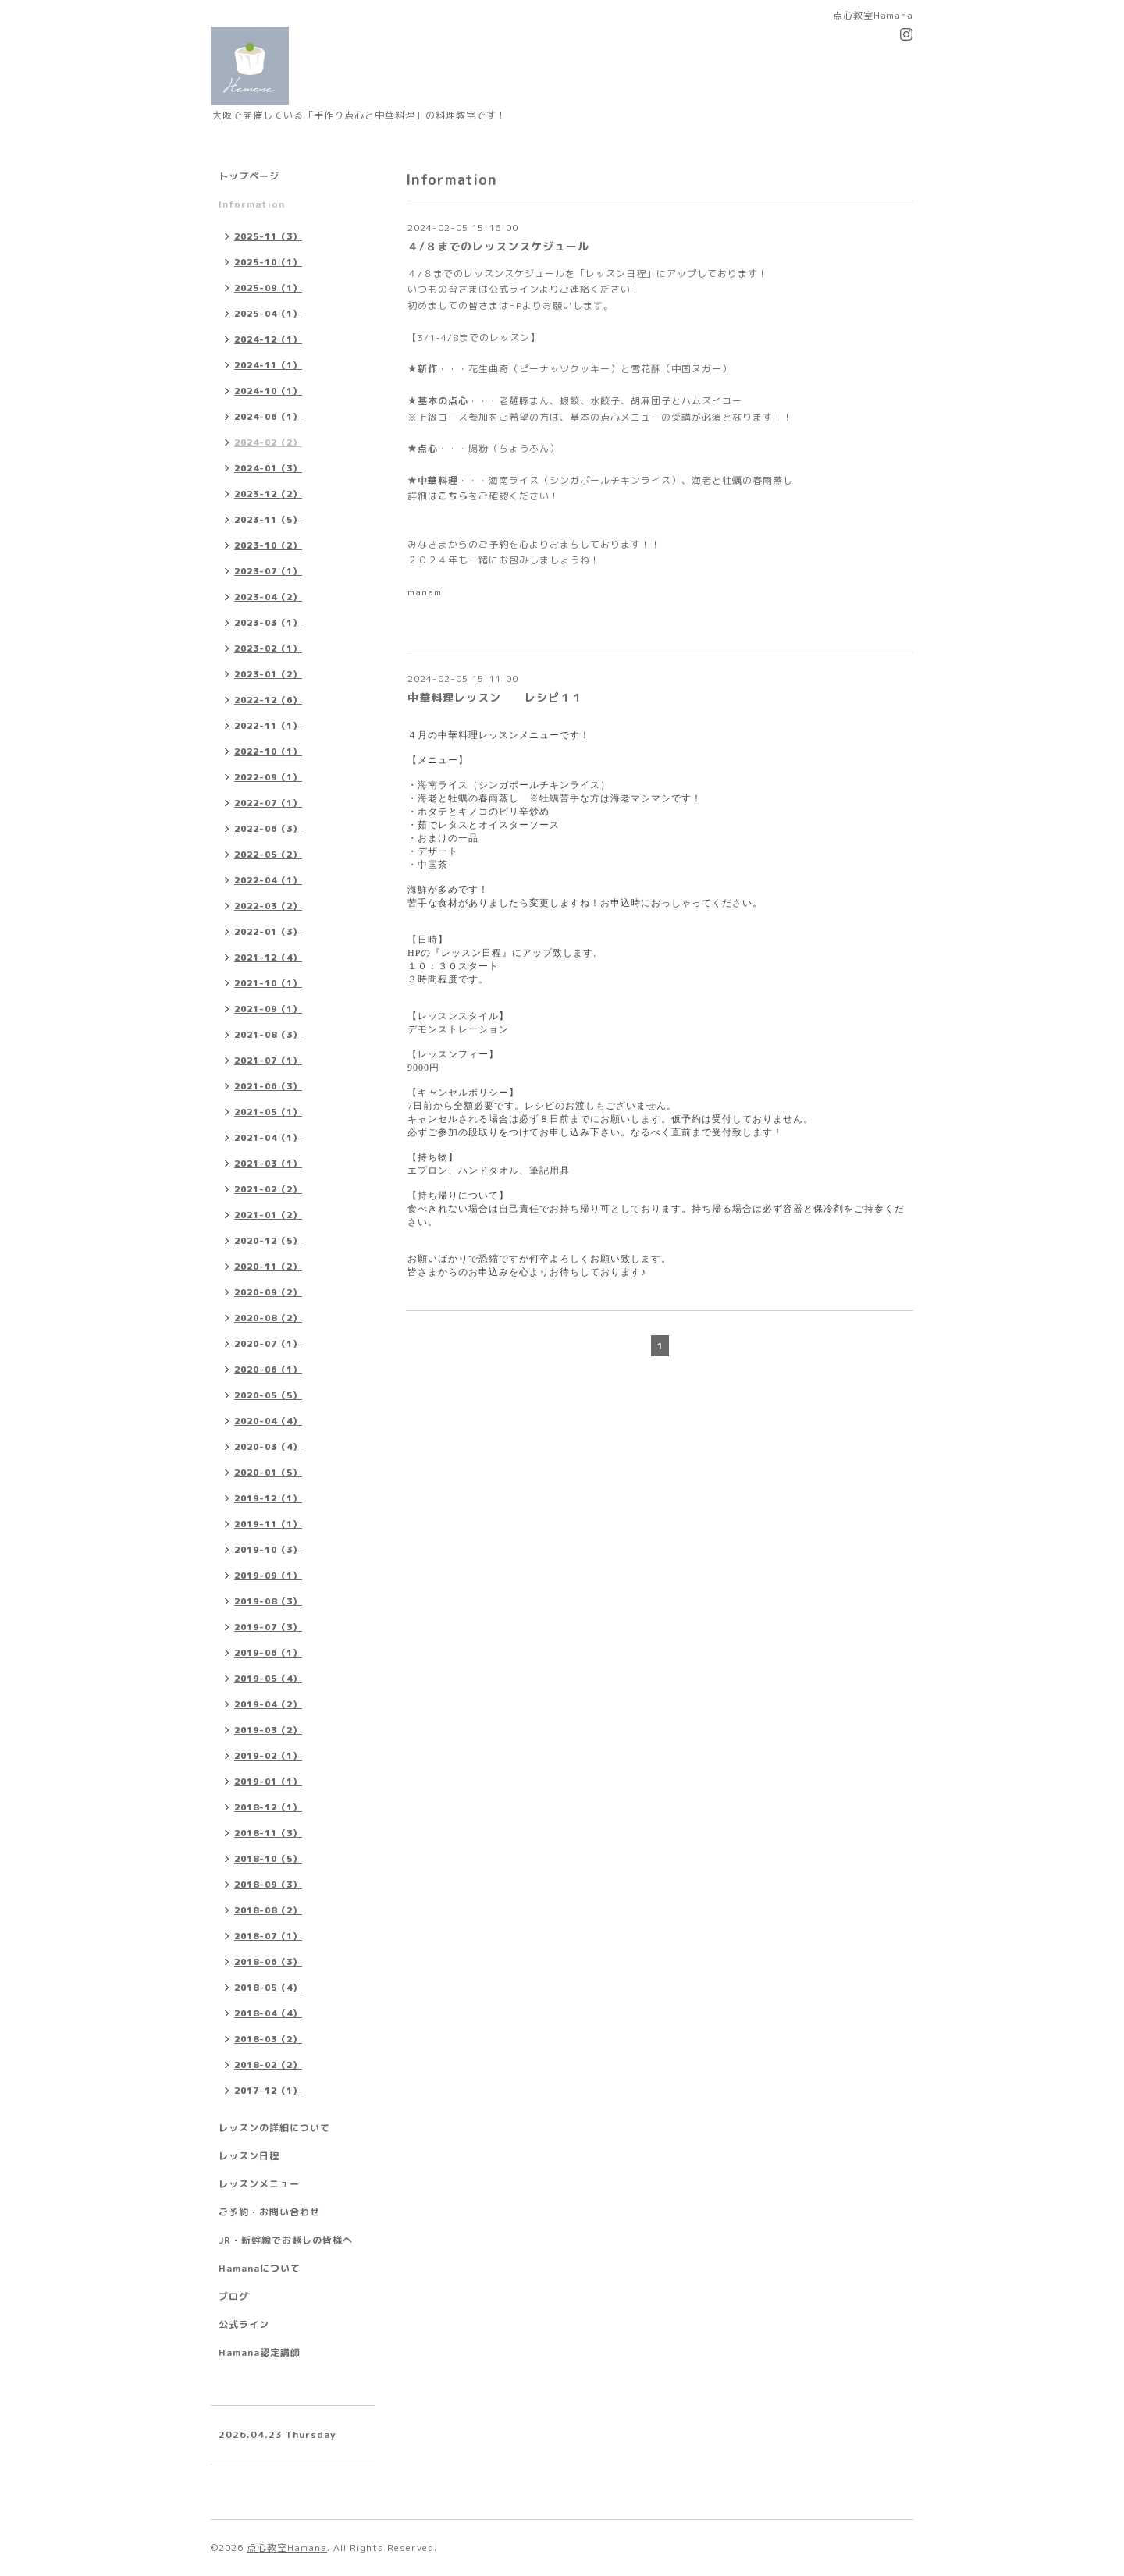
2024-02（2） (268, 442)
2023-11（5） (268, 519)
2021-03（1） (268, 1163)
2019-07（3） (268, 1627)
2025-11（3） (268, 236)
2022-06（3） (268, 829)
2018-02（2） (268, 2065)
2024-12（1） (268, 339)
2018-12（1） (268, 1807)
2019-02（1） (268, 1756)
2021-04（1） (268, 1138)
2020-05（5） (268, 1395)
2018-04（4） (268, 2013)
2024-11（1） (268, 365)
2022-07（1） (268, 803)
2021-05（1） (268, 1112)
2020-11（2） (268, 1266)
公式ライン (244, 2324)
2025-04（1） (268, 313)
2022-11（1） (268, 726)
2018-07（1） (268, 1936)
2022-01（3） (268, 932)
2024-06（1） (268, 416)
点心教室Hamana (287, 2547)
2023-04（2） (268, 597)
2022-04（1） (268, 880)
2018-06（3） (268, 1962)
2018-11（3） (268, 1833)
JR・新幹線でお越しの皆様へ (286, 2240)
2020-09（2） (268, 1292)
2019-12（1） (268, 1498)
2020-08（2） (268, 1318)
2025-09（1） (268, 288)
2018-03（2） (268, 2039)
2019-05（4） (268, 1678)
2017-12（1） (268, 2090)
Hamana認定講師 (260, 2352)
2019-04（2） (268, 1704)
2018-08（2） (268, 1910)
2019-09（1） (268, 1575)
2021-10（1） (268, 983)
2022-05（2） (268, 854)
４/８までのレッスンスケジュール (498, 246)
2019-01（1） (268, 1781)
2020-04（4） (268, 1421)
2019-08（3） (268, 1601)
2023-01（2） (268, 674)
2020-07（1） (268, 1344)
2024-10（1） (268, 391)
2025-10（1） (268, 262)
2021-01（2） (268, 1215)
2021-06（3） (268, 1086)
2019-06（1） (268, 1653)
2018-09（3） (268, 1884)
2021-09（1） (268, 1009)
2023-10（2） (268, 545)
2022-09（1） (268, 777)
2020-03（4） (268, 1447)
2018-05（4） (268, 1987)
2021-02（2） (268, 1189)
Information (252, 204)
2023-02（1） (268, 648)
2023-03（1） (268, 622)
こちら (453, 496)
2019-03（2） (268, 1730)
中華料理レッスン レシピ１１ (495, 697)
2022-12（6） (268, 700)
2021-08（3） (268, 1035)
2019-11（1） (268, 1524)
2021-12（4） (268, 957)
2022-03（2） (268, 906)
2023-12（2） (268, 494)
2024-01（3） (268, 468)
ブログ (234, 2296)
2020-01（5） (268, 1472)
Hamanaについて (260, 2268)
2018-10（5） (268, 1859)
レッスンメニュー (259, 2183)
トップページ (249, 176)
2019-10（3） (268, 1550)
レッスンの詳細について (274, 2127)
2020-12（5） (268, 1241)
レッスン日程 (249, 2155)
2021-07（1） (268, 1060)
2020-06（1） (268, 1369)
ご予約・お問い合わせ (269, 2212)
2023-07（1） (268, 571)
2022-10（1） (268, 751)
